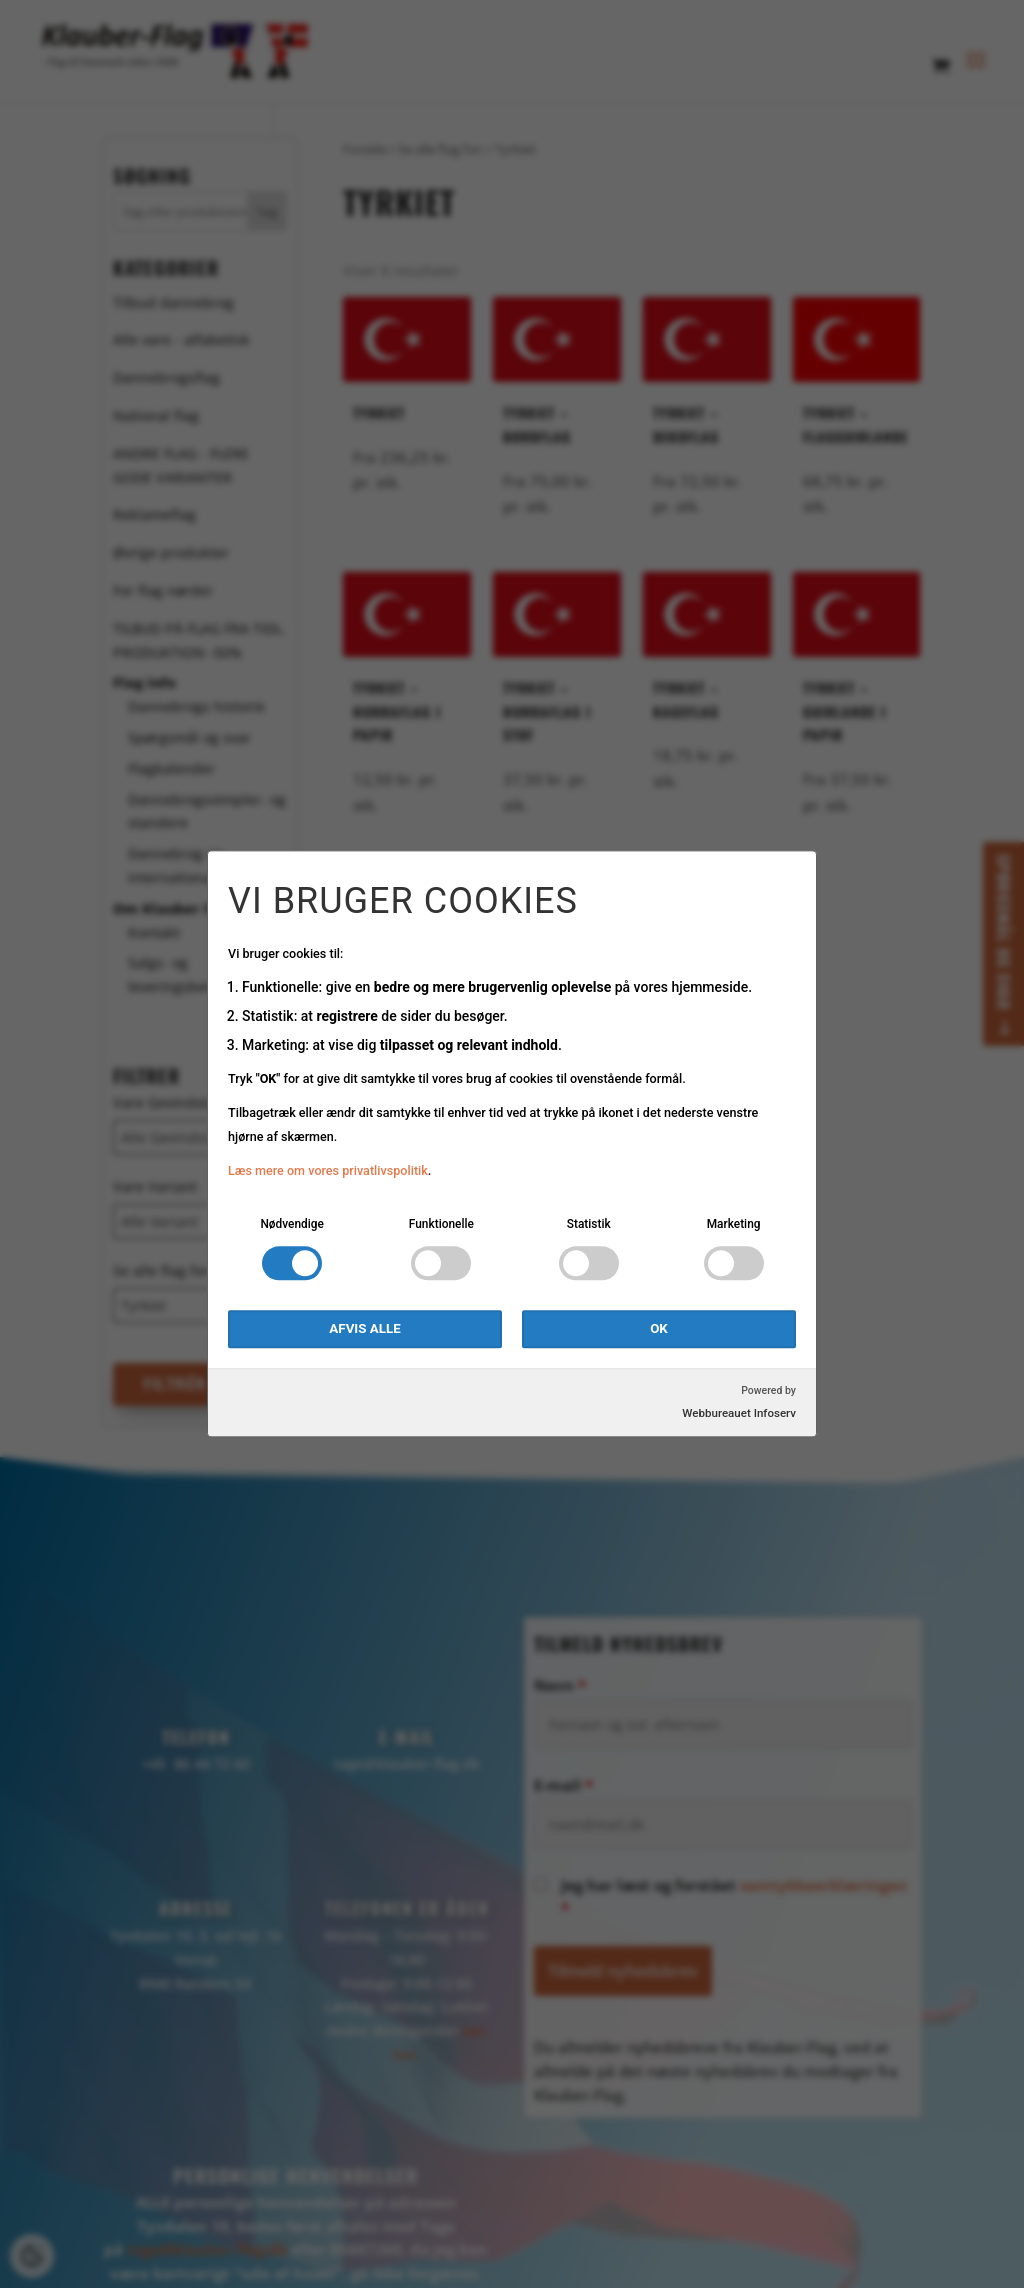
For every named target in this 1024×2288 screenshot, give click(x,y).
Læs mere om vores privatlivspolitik (328, 1170)
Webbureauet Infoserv (739, 1414)
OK (659, 1329)
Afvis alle (364, 1329)
